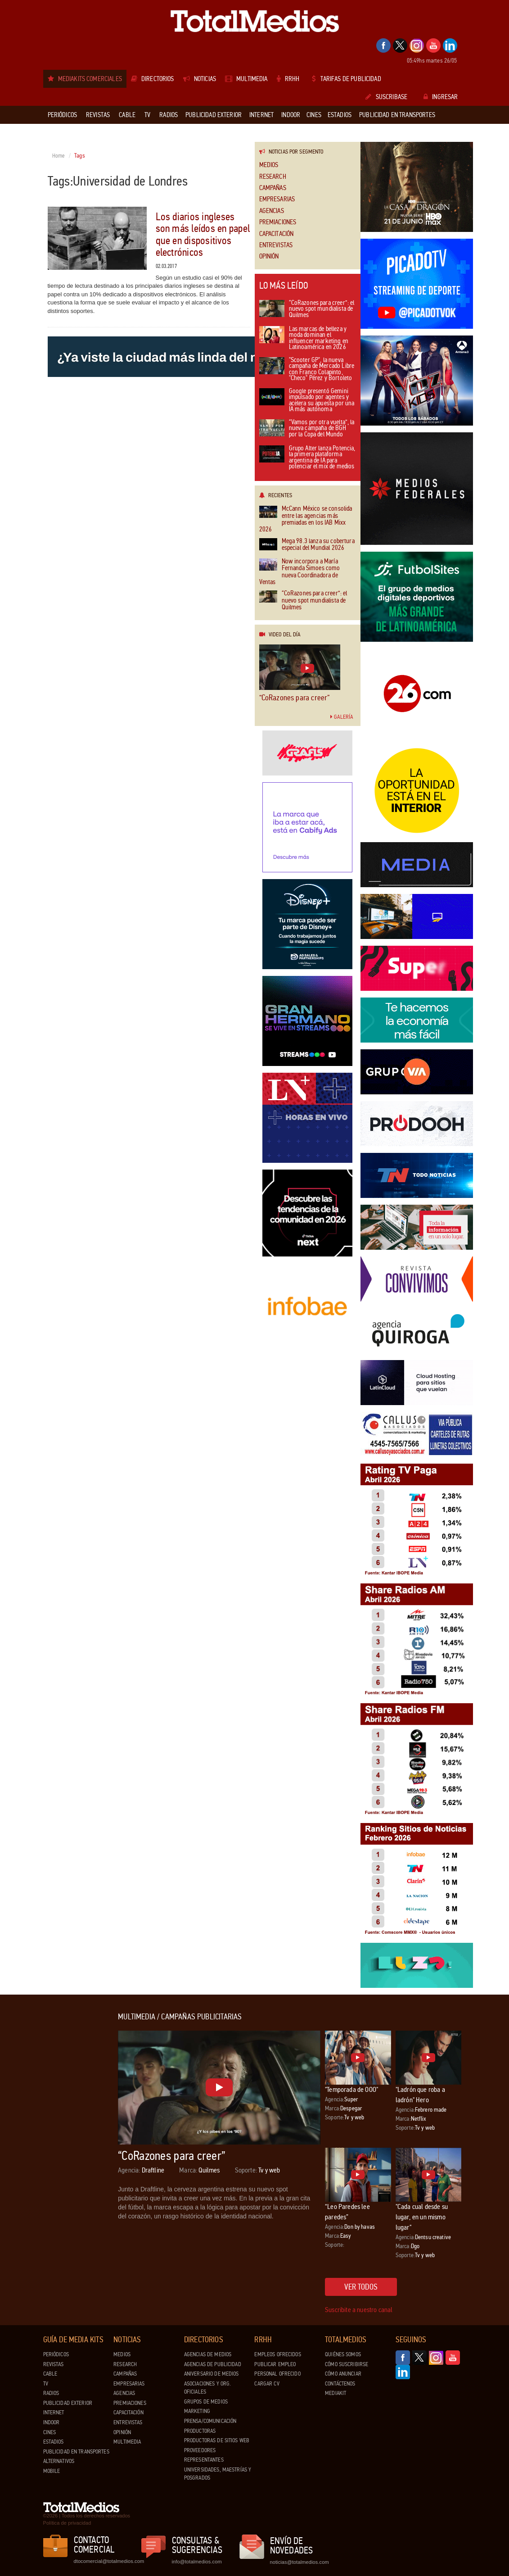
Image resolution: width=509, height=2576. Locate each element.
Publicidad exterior (67, 2403)
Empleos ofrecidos (277, 2354)
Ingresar (440, 97)
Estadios (53, 2441)
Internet (53, 2412)
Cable (50, 2373)
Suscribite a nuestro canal (358, 2309)
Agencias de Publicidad (212, 2364)
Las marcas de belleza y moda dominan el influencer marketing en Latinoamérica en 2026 (303, 338)
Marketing (197, 2411)
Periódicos (56, 2354)
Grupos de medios (206, 2401)
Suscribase (386, 97)
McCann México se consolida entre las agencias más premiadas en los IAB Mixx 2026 (305, 519)
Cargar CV (266, 2383)
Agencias (271, 211)
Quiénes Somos (343, 2354)
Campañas (272, 188)
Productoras (200, 2431)
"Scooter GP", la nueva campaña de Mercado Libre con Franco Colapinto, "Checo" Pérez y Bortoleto (307, 369)
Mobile (51, 2471)
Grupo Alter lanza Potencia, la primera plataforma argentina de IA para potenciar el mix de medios (307, 458)
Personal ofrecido (277, 2373)
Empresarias (277, 199)
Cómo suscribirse (346, 2364)
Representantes (204, 2459)
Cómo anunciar (343, 2373)
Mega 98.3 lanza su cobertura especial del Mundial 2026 (307, 545)
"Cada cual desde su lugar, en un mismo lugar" (422, 2216)
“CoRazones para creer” (294, 698)
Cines (49, 2432)
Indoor (51, 2422)
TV (45, 2383)
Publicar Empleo (275, 2364)
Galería (341, 717)
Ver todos (361, 2287)
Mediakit (335, 2393)
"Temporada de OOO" (351, 2089)
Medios (269, 165)
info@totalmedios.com (197, 2561)
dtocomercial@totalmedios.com (107, 2561)
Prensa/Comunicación (210, 2421)
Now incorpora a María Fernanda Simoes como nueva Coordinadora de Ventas (299, 572)
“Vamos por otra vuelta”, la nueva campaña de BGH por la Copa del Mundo (307, 428)
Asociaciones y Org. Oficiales (207, 2388)
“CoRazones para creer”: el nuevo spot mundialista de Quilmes (307, 309)
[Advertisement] (79, 2148)
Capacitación (276, 234)
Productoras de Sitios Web (216, 2440)
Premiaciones (278, 222)
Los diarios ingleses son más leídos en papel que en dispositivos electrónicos (203, 234)
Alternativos (59, 2461)
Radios (51, 2393)
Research (272, 176)
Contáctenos (340, 2383)
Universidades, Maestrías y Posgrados (217, 2474)
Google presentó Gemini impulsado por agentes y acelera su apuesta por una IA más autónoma (307, 400)
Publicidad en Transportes (76, 2451)
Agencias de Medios (207, 2354)
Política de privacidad (67, 2523)
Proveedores (200, 2450)
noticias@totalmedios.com (299, 2562)
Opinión (269, 256)
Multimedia (127, 2441)
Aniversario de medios (211, 2373)
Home (58, 155)
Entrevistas (276, 245)
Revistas (53, 2364)
